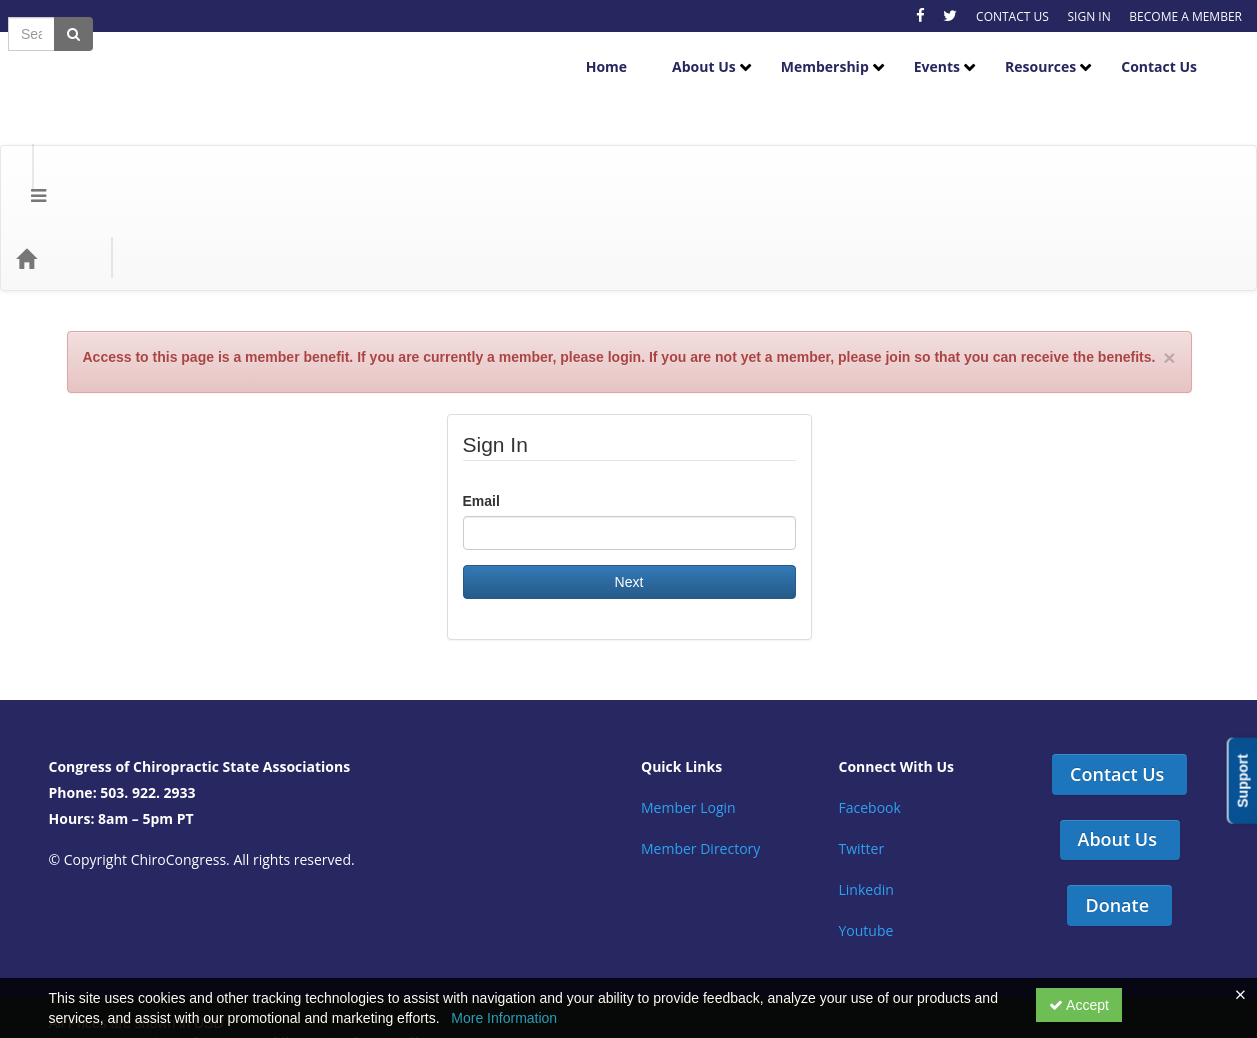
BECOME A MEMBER (1185, 16)
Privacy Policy (386, 933)
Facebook (870, 697)
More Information (504, 1018)
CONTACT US (1012, 16)
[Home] (56, 148)
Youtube (866, 820)
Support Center (100, 933)
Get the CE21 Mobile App (245, 933)
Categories (141, 147)
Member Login (688, 697)
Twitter (862, 738)
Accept (1079, 1005)
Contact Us (1174, 51)
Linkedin (866, 779)
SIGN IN (1088, 16)
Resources (1055, 51)
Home (621, 51)
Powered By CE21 (110, 953)
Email (481, 391)
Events (952, 51)
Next (629, 472)
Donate (1117, 795)
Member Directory (700, 738)
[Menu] (23, 148)
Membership (840, 51)
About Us (719, 51)
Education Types (262, 147)
